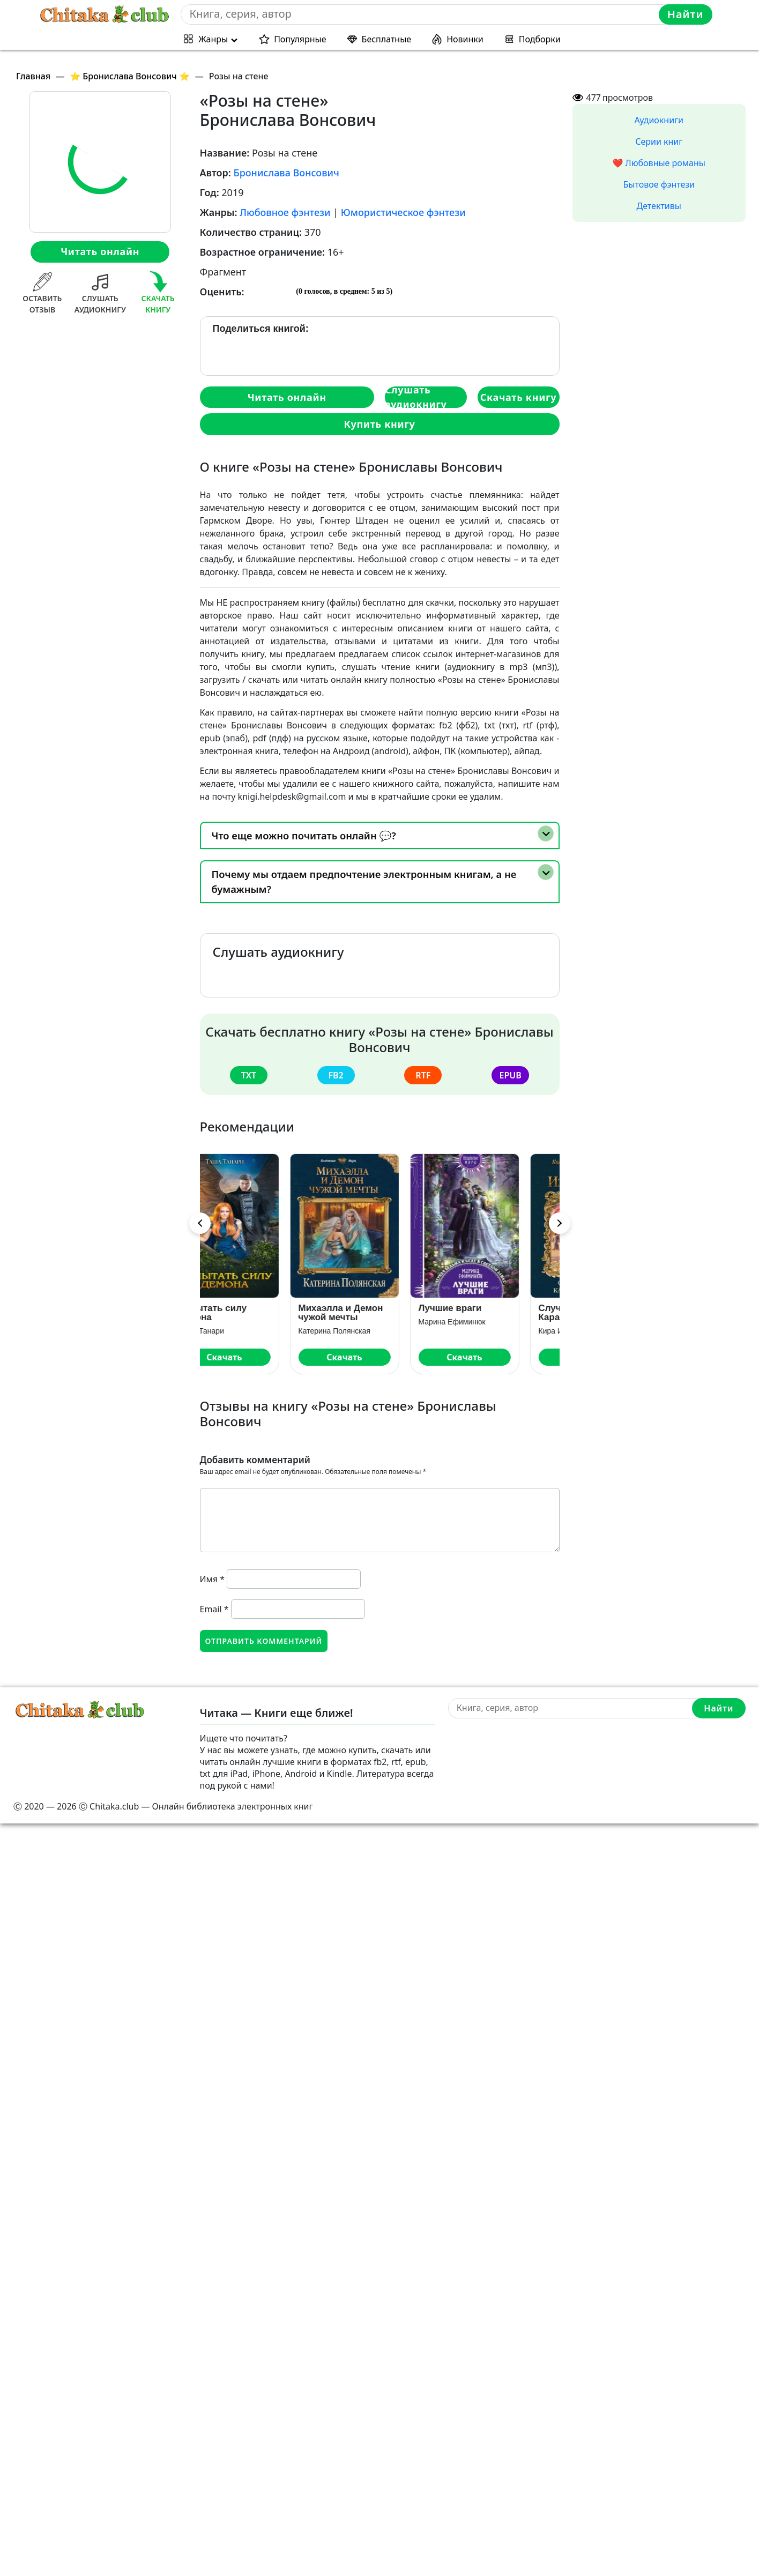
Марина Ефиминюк (487, 1321)
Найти (685, 14)
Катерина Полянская (370, 1331)
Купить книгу (379, 424)
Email (214, 1609)
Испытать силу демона (248, 1313)
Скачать (260, 1357)
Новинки (465, 39)
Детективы (659, 206)
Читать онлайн (100, 251)
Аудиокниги (658, 120)
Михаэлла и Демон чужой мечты (376, 1313)
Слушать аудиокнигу (416, 397)
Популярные (300, 39)
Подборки (540, 39)
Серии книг (658, 141)
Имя (212, 1579)
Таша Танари (236, 1331)
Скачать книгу (518, 397)
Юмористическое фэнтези (403, 212)
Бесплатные (387, 39)
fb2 (335, 1075)
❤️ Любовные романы (659, 163)
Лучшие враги (485, 1308)
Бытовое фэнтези (659, 184)
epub (510, 1075)
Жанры (213, 39)
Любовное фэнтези (285, 212)
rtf (422, 1075)
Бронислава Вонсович (286, 172)
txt (248, 1075)
